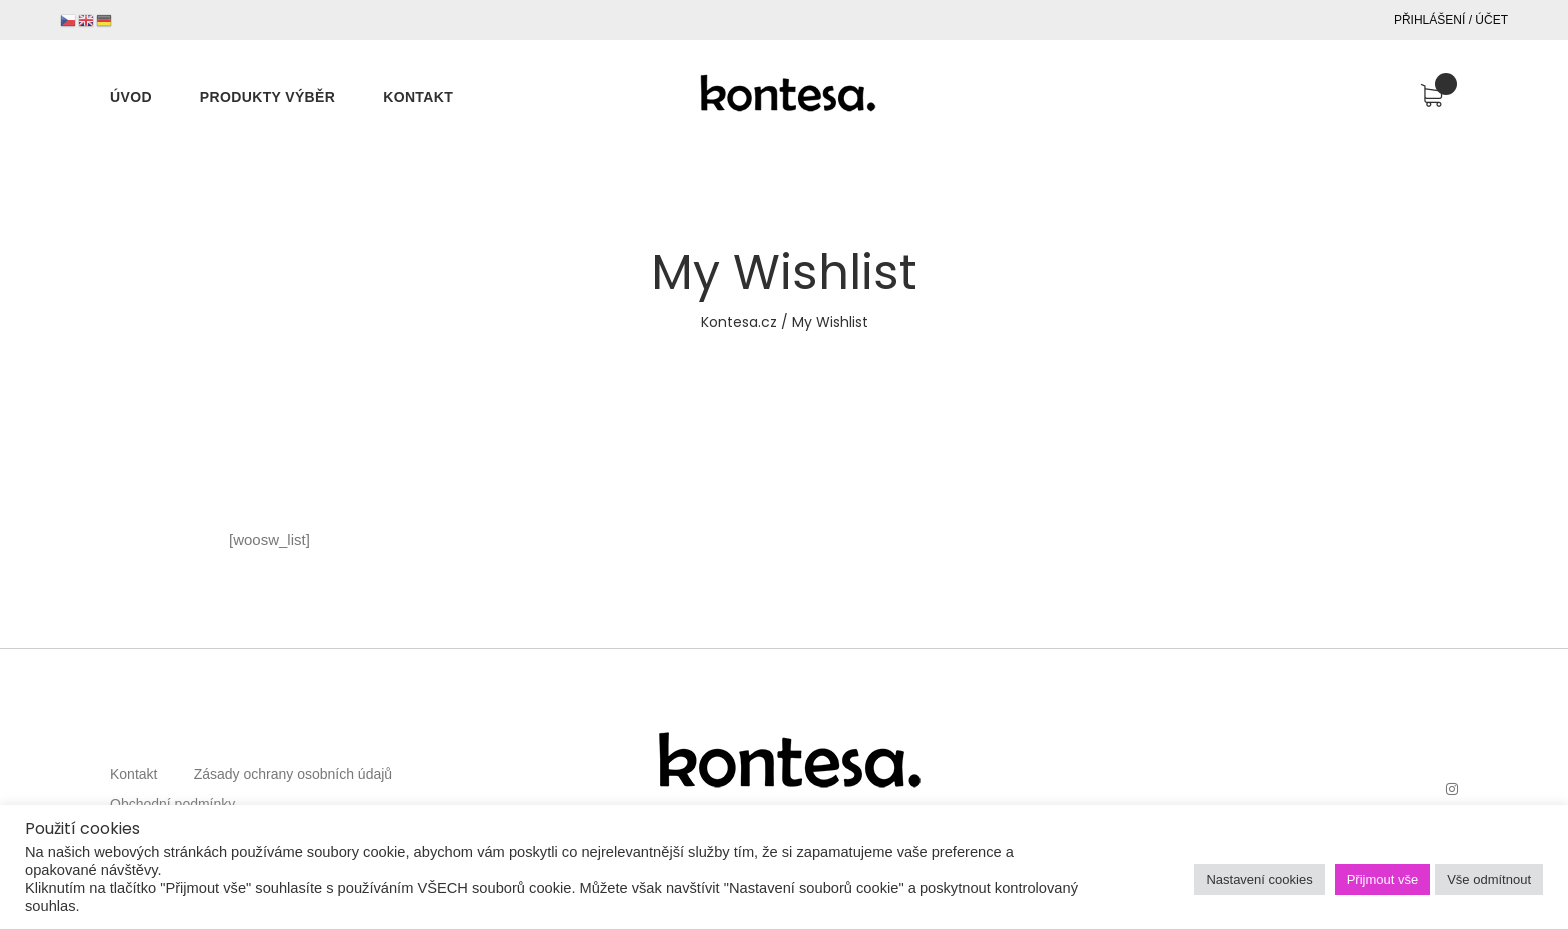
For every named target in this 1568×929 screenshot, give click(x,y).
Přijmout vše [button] (1383, 879)
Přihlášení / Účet (1451, 20)
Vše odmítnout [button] (1489, 879)
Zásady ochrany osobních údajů (293, 774)
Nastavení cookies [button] (1259, 879)
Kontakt (133, 774)
